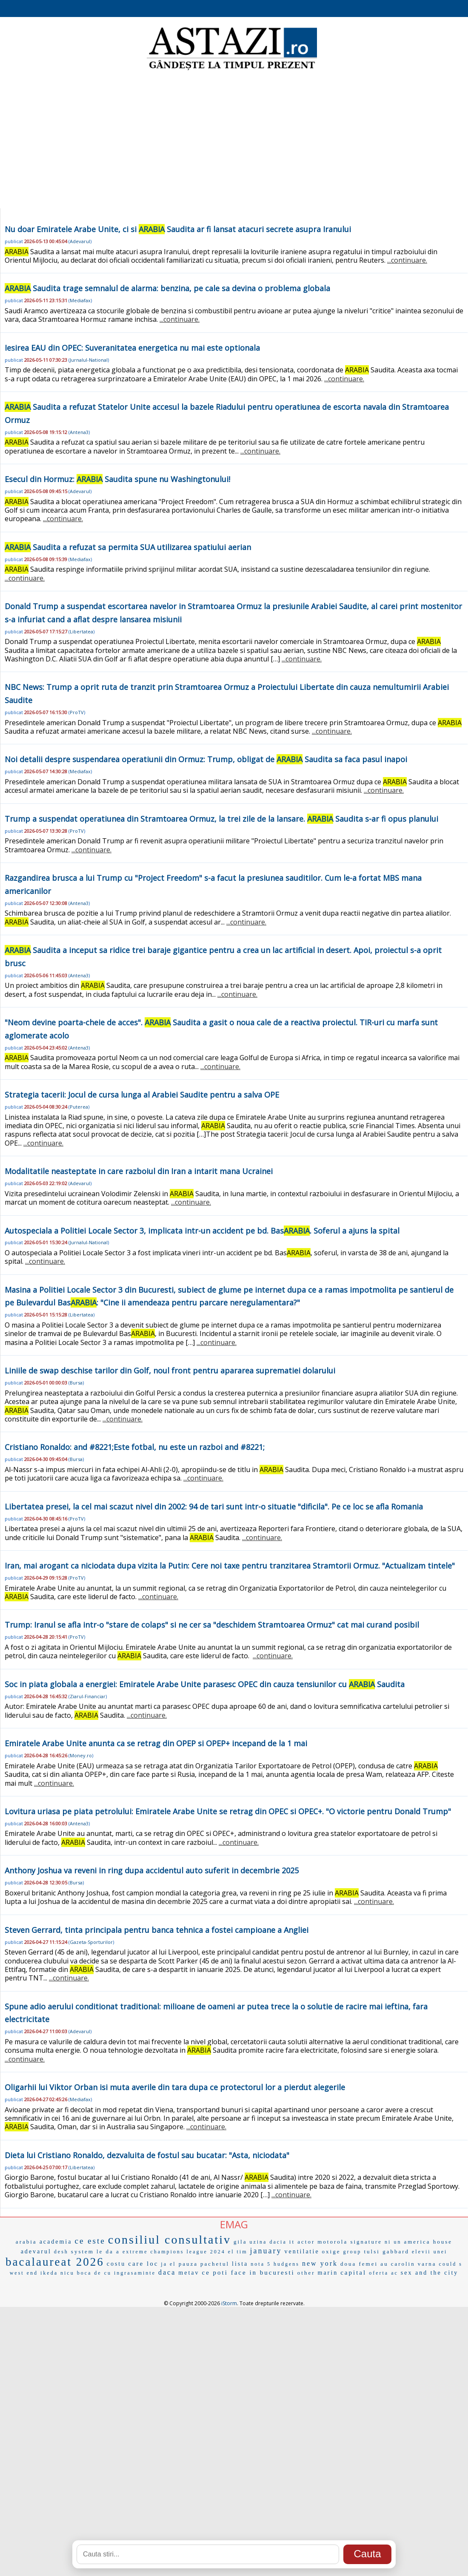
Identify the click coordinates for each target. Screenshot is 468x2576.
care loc (143, 2263)
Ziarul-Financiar (88, 1696)
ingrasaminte (135, 2273)
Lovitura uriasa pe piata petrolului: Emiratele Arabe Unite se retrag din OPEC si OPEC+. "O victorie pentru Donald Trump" (228, 1811)
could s (450, 2264)
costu (116, 2264)
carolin (403, 2264)
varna (427, 2264)
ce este (89, 2240)
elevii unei (429, 2252)
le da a (108, 2251)
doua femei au (364, 2264)
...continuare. (407, 260)
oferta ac (383, 2273)
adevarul (36, 2251)
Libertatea (81, 631)
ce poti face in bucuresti (248, 2272)
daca (167, 2272)
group (352, 2252)
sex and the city (429, 2273)
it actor (302, 2241)
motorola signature (349, 2241)
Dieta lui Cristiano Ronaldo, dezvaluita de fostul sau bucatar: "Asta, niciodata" (147, 2155)
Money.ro (81, 1755)
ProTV (77, 712)
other (306, 2273)
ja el (168, 2264)
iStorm (229, 2303)
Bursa (76, 1382)
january (266, 2251)
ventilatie (302, 2251)
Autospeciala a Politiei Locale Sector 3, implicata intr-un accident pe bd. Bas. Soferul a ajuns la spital (202, 1231)
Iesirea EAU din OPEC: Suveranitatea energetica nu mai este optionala (132, 348)
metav (188, 2273)
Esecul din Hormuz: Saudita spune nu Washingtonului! (117, 479)
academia (56, 2241)
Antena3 (79, 432)
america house (428, 2241)
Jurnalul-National (89, 360)
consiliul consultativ (169, 2239)
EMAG (234, 2224)
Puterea (79, 1107)
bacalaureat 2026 (55, 2261)
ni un (393, 2242)
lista (240, 2264)
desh (61, 2252)
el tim (238, 2252)
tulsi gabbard (387, 2251)
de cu (102, 2273)
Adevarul (80, 241)
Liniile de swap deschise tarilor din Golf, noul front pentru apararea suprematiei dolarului (170, 1370)
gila (240, 2241)
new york (320, 2263)
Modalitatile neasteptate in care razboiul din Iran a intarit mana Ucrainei (139, 1171)
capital (353, 2272)
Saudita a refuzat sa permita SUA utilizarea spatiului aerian (128, 547)
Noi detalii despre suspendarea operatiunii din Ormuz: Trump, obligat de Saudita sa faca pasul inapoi (206, 759)
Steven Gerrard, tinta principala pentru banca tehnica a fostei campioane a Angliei (156, 1930)
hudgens (287, 2264)
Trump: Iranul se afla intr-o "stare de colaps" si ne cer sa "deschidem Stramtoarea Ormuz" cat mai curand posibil (212, 1625)
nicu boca (75, 2273)
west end (24, 2273)
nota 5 (261, 2264)
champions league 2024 (188, 2252)
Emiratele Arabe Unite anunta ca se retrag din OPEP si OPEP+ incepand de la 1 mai (156, 1743)
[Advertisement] (234, 140)
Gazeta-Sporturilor (91, 1942)
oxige (331, 2251)
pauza (188, 2264)
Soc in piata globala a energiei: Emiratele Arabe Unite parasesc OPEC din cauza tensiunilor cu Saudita (205, 1684)
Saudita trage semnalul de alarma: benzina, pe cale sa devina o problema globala (167, 288)
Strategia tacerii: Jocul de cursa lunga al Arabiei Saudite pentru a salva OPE (142, 1094)
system (82, 2251)
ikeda (49, 2273)
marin (328, 2273)
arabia (26, 2241)
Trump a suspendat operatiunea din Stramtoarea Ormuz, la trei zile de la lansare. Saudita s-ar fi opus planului (221, 819)
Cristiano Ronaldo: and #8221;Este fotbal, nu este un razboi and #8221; (135, 1447)
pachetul (214, 2264)
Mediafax (80, 300)
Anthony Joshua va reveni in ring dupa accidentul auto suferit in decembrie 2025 (152, 1870)
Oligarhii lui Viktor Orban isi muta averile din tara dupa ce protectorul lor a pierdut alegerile (175, 2087)
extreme (135, 2252)
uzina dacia (267, 2242)
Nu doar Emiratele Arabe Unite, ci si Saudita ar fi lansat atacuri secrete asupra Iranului (178, 229)
